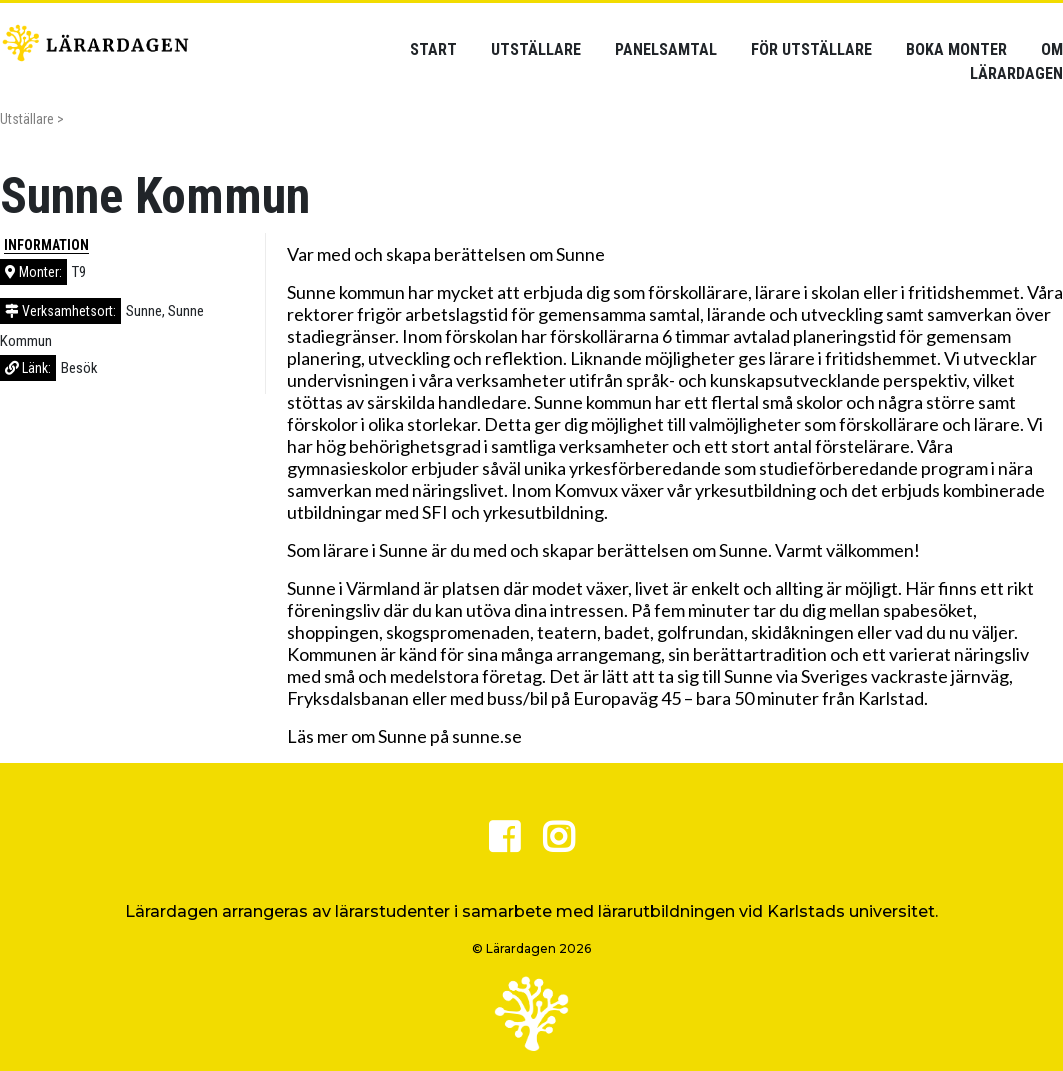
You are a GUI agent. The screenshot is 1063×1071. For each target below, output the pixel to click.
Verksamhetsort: (60, 311)
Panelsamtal (666, 49)
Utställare (536, 49)
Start (433, 49)
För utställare (811, 49)
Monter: (33, 272)
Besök (79, 368)
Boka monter (956, 49)
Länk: (28, 368)
